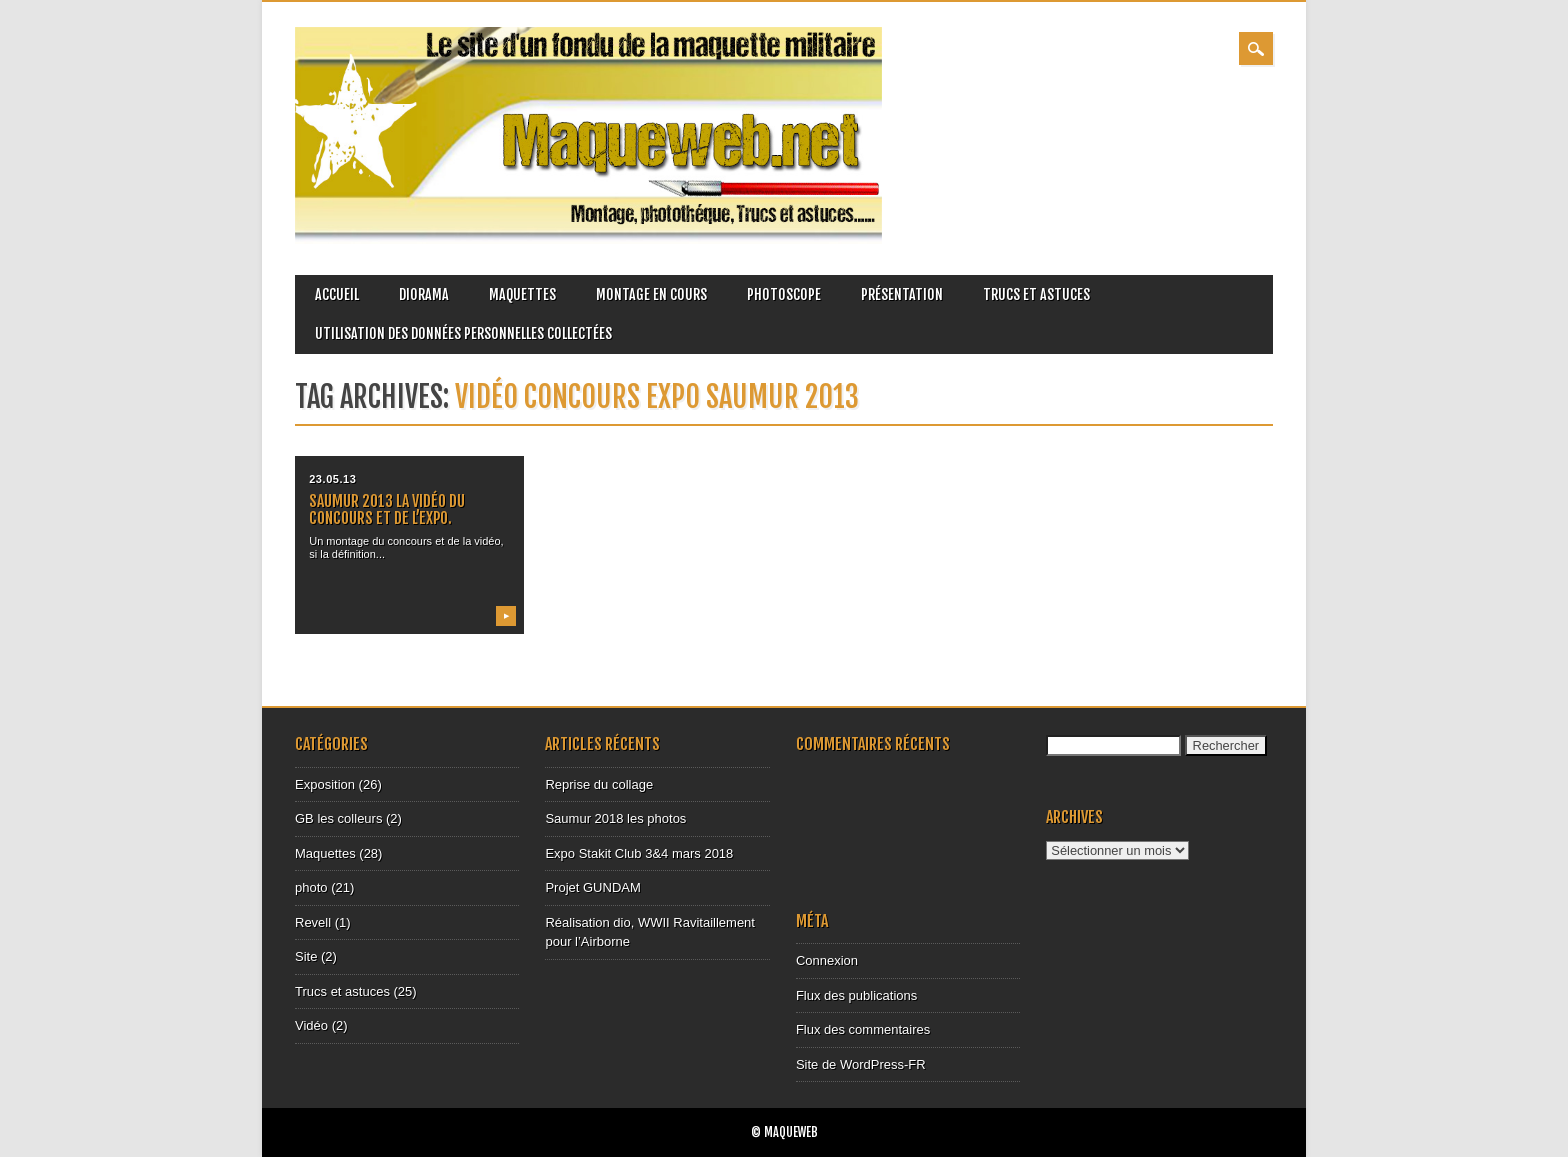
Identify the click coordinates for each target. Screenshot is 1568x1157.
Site (306, 956)
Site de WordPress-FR (861, 1064)
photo (311, 887)
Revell (313, 922)
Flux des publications (856, 995)
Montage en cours (651, 294)
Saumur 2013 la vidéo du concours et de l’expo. (387, 509)
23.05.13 (332, 479)
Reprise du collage (599, 784)
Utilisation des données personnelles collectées (463, 333)
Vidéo (311, 1025)
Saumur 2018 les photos (615, 818)
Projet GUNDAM (592, 887)
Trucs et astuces (1036, 294)
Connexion (827, 960)
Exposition (325, 784)
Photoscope (784, 294)
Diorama (424, 294)
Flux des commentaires (863, 1029)
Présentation (902, 294)
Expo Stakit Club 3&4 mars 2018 (639, 853)
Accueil (337, 294)
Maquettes (522, 294)
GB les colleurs (338, 818)
